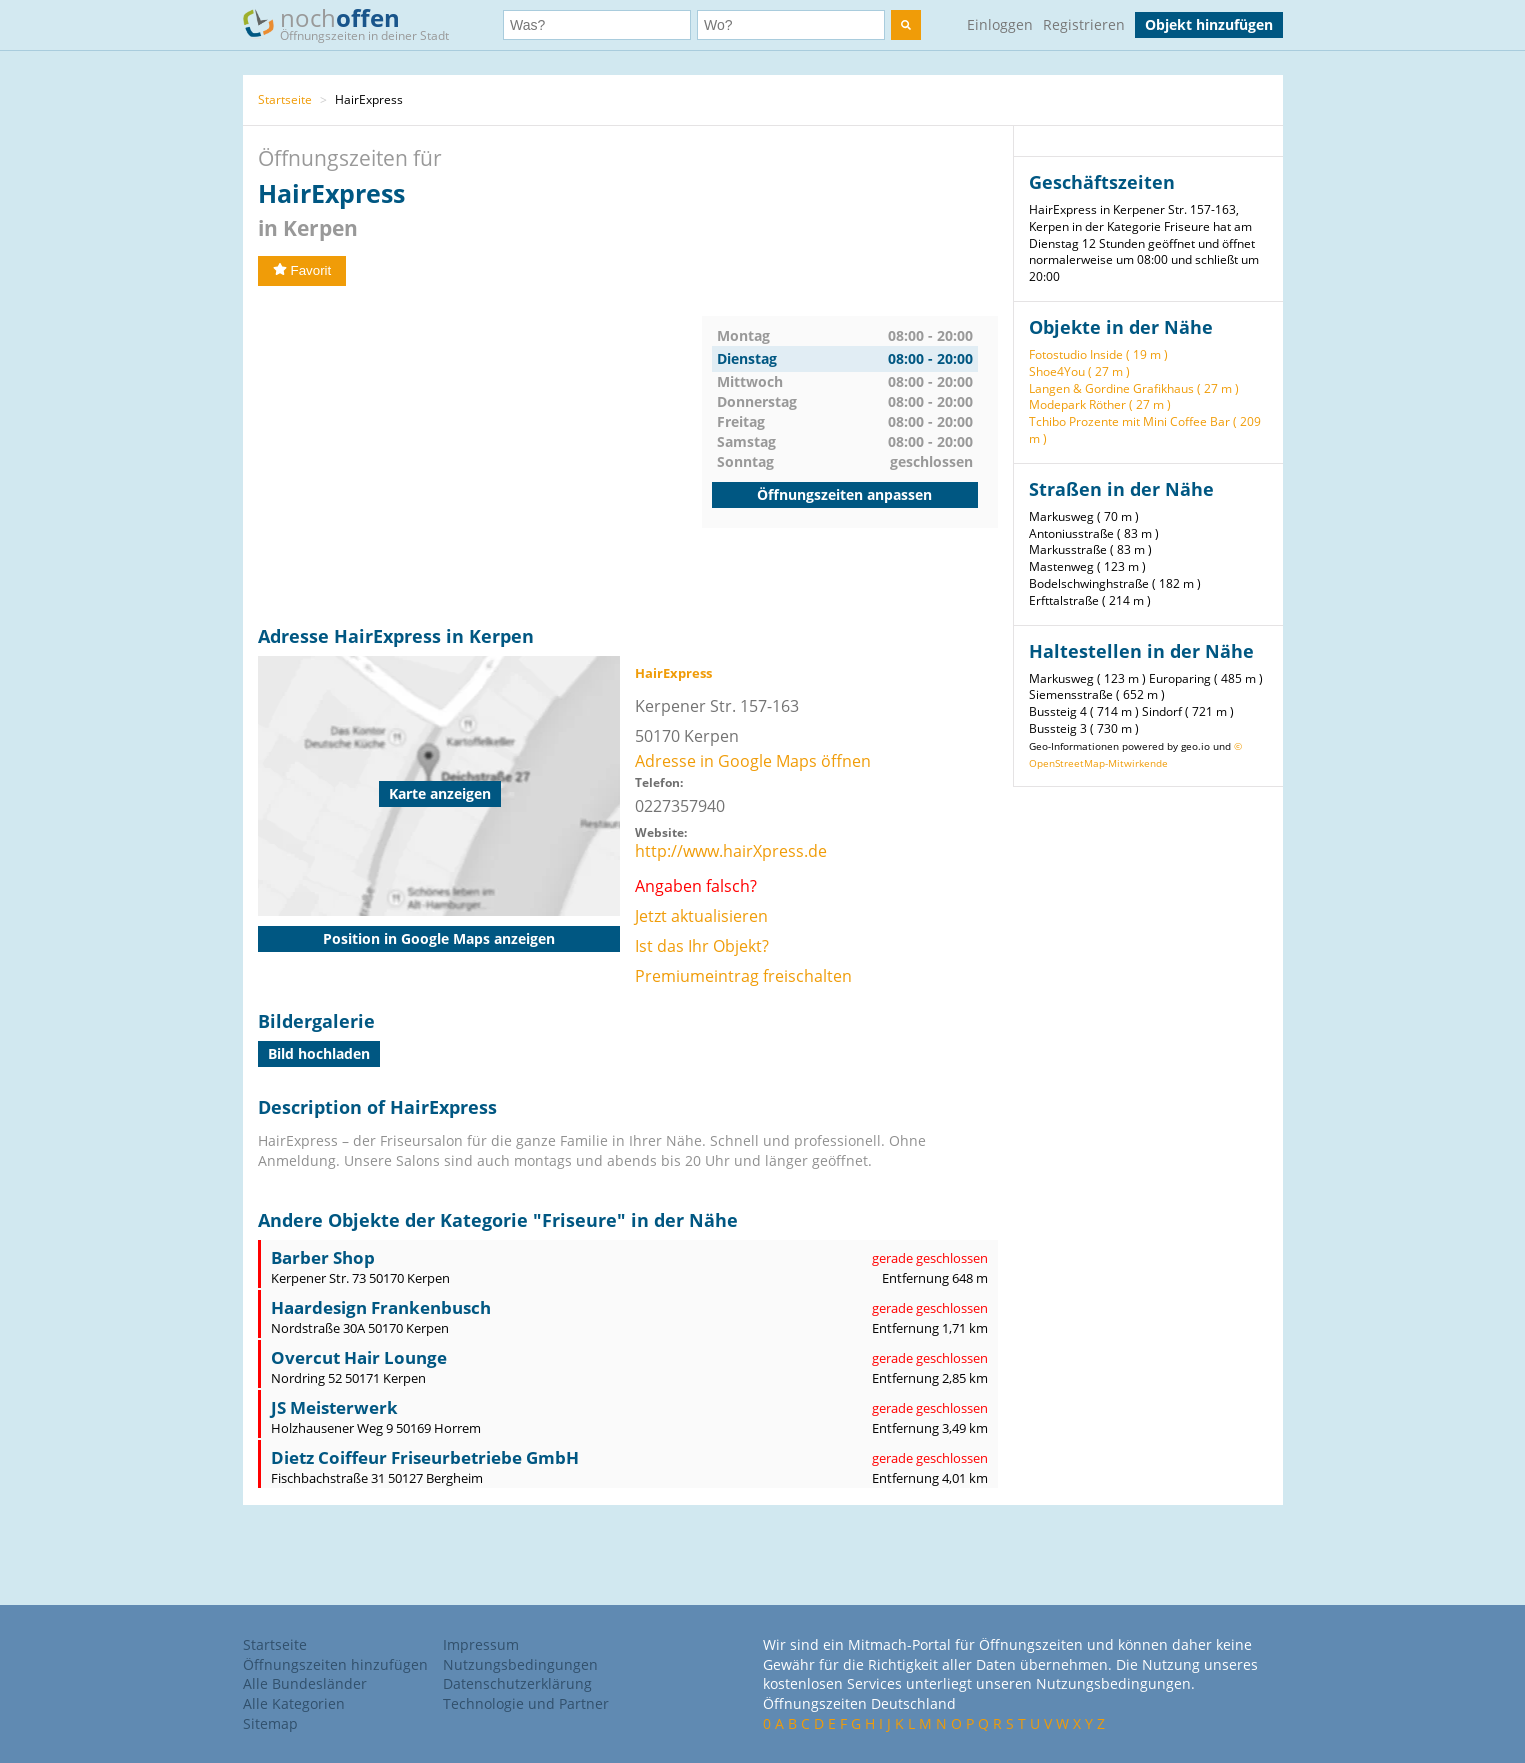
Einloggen (1000, 24)
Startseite (285, 99)
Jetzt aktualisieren (701, 916)
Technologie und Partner (526, 1703)
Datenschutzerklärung (517, 1683)
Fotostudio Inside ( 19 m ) (1098, 354)
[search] (906, 25)
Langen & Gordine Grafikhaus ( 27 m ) (1134, 388)
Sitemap (270, 1723)
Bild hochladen (319, 1053)
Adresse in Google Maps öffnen (753, 761)
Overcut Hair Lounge (359, 1357)
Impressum (481, 1644)
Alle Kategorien (294, 1703)
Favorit (302, 270)
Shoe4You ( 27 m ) (1079, 371)
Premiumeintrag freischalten (743, 976)
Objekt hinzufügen (1209, 24)
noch (355, 23)
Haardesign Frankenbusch (381, 1307)
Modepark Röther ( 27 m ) (1100, 404)
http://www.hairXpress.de (731, 851)
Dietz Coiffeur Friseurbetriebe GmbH (425, 1457)
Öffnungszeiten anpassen (844, 494)
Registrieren (1084, 24)
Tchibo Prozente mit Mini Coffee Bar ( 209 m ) (1145, 430)
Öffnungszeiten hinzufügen (335, 1664)
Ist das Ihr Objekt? (702, 946)
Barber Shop (323, 1257)
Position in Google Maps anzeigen (439, 938)
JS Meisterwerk (334, 1407)
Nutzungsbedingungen (520, 1664)
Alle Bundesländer (305, 1683)
